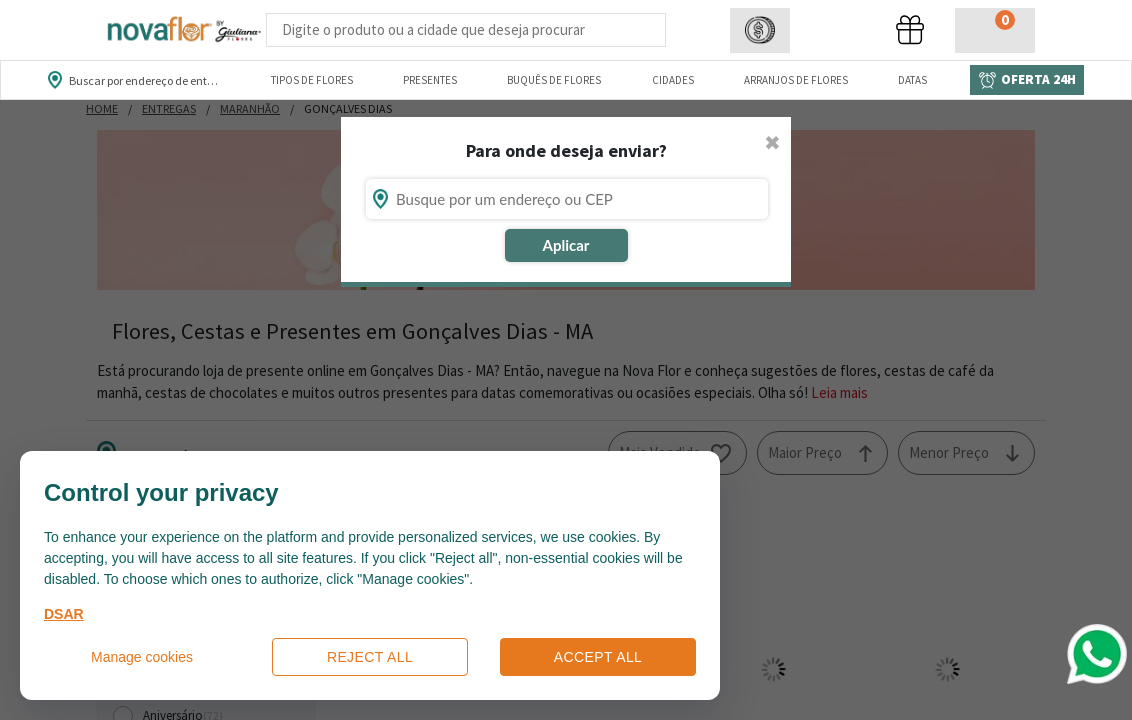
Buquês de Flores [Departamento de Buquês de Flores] (554, 80)
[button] (760, 30)
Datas (912, 80)
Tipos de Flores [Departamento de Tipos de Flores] (312, 80)
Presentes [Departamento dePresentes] (430, 80)
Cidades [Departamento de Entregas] (673, 80)
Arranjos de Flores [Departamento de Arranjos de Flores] (796, 80)
